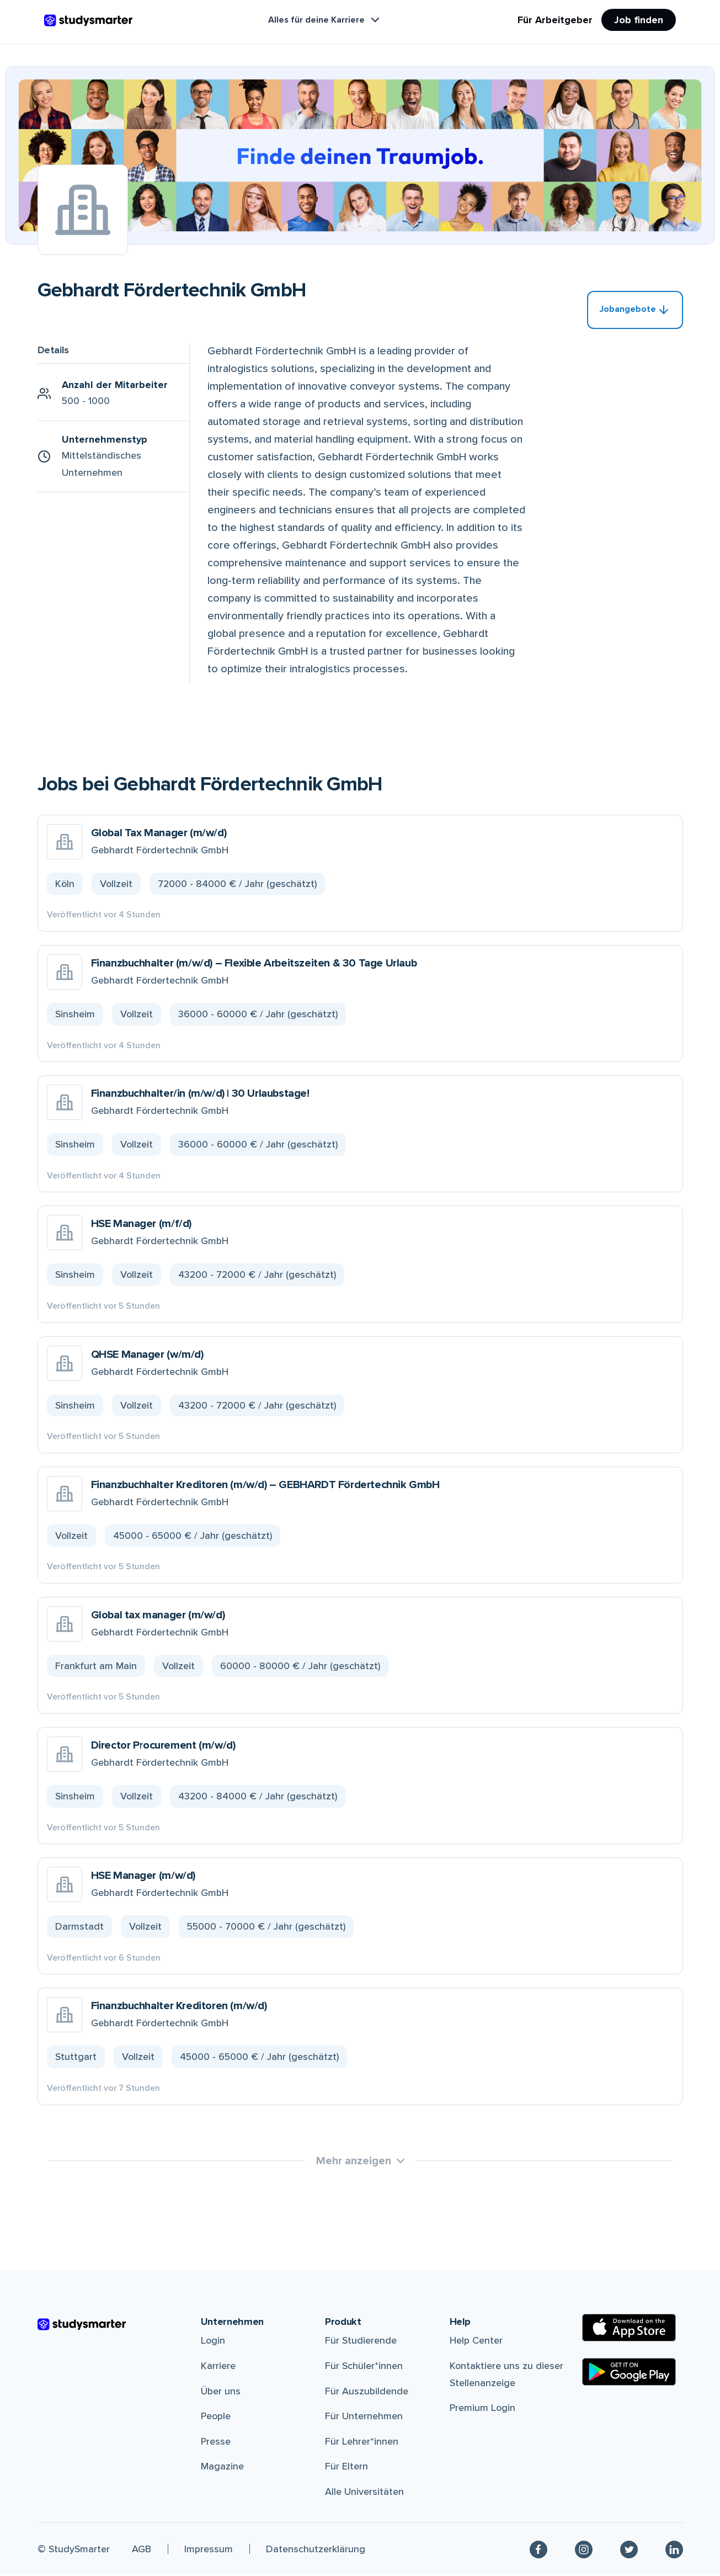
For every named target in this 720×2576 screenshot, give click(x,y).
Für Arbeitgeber (555, 20)
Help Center (476, 2341)
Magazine (222, 2467)
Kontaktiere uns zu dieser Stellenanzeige (506, 2374)
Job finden (638, 20)
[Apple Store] (629, 2328)
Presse (216, 2442)
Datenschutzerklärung (315, 2549)
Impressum (208, 2549)
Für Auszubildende (366, 2392)
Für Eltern (346, 2467)
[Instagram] (584, 2549)
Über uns (221, 2392)
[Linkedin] (674, 2549)
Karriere (218, 2366)
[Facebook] (538, 2549)
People (216, 2416)
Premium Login (482, 2408)
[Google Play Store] (629, 2372)
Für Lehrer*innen (361, 2442)
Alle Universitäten (364, 2492)
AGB (141, 2549)
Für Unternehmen (364, 2416)
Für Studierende (361, 2341)
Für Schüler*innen (364, 2366)
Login (213, 2341)
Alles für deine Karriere (325, 19)
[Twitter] (629, 2549)
